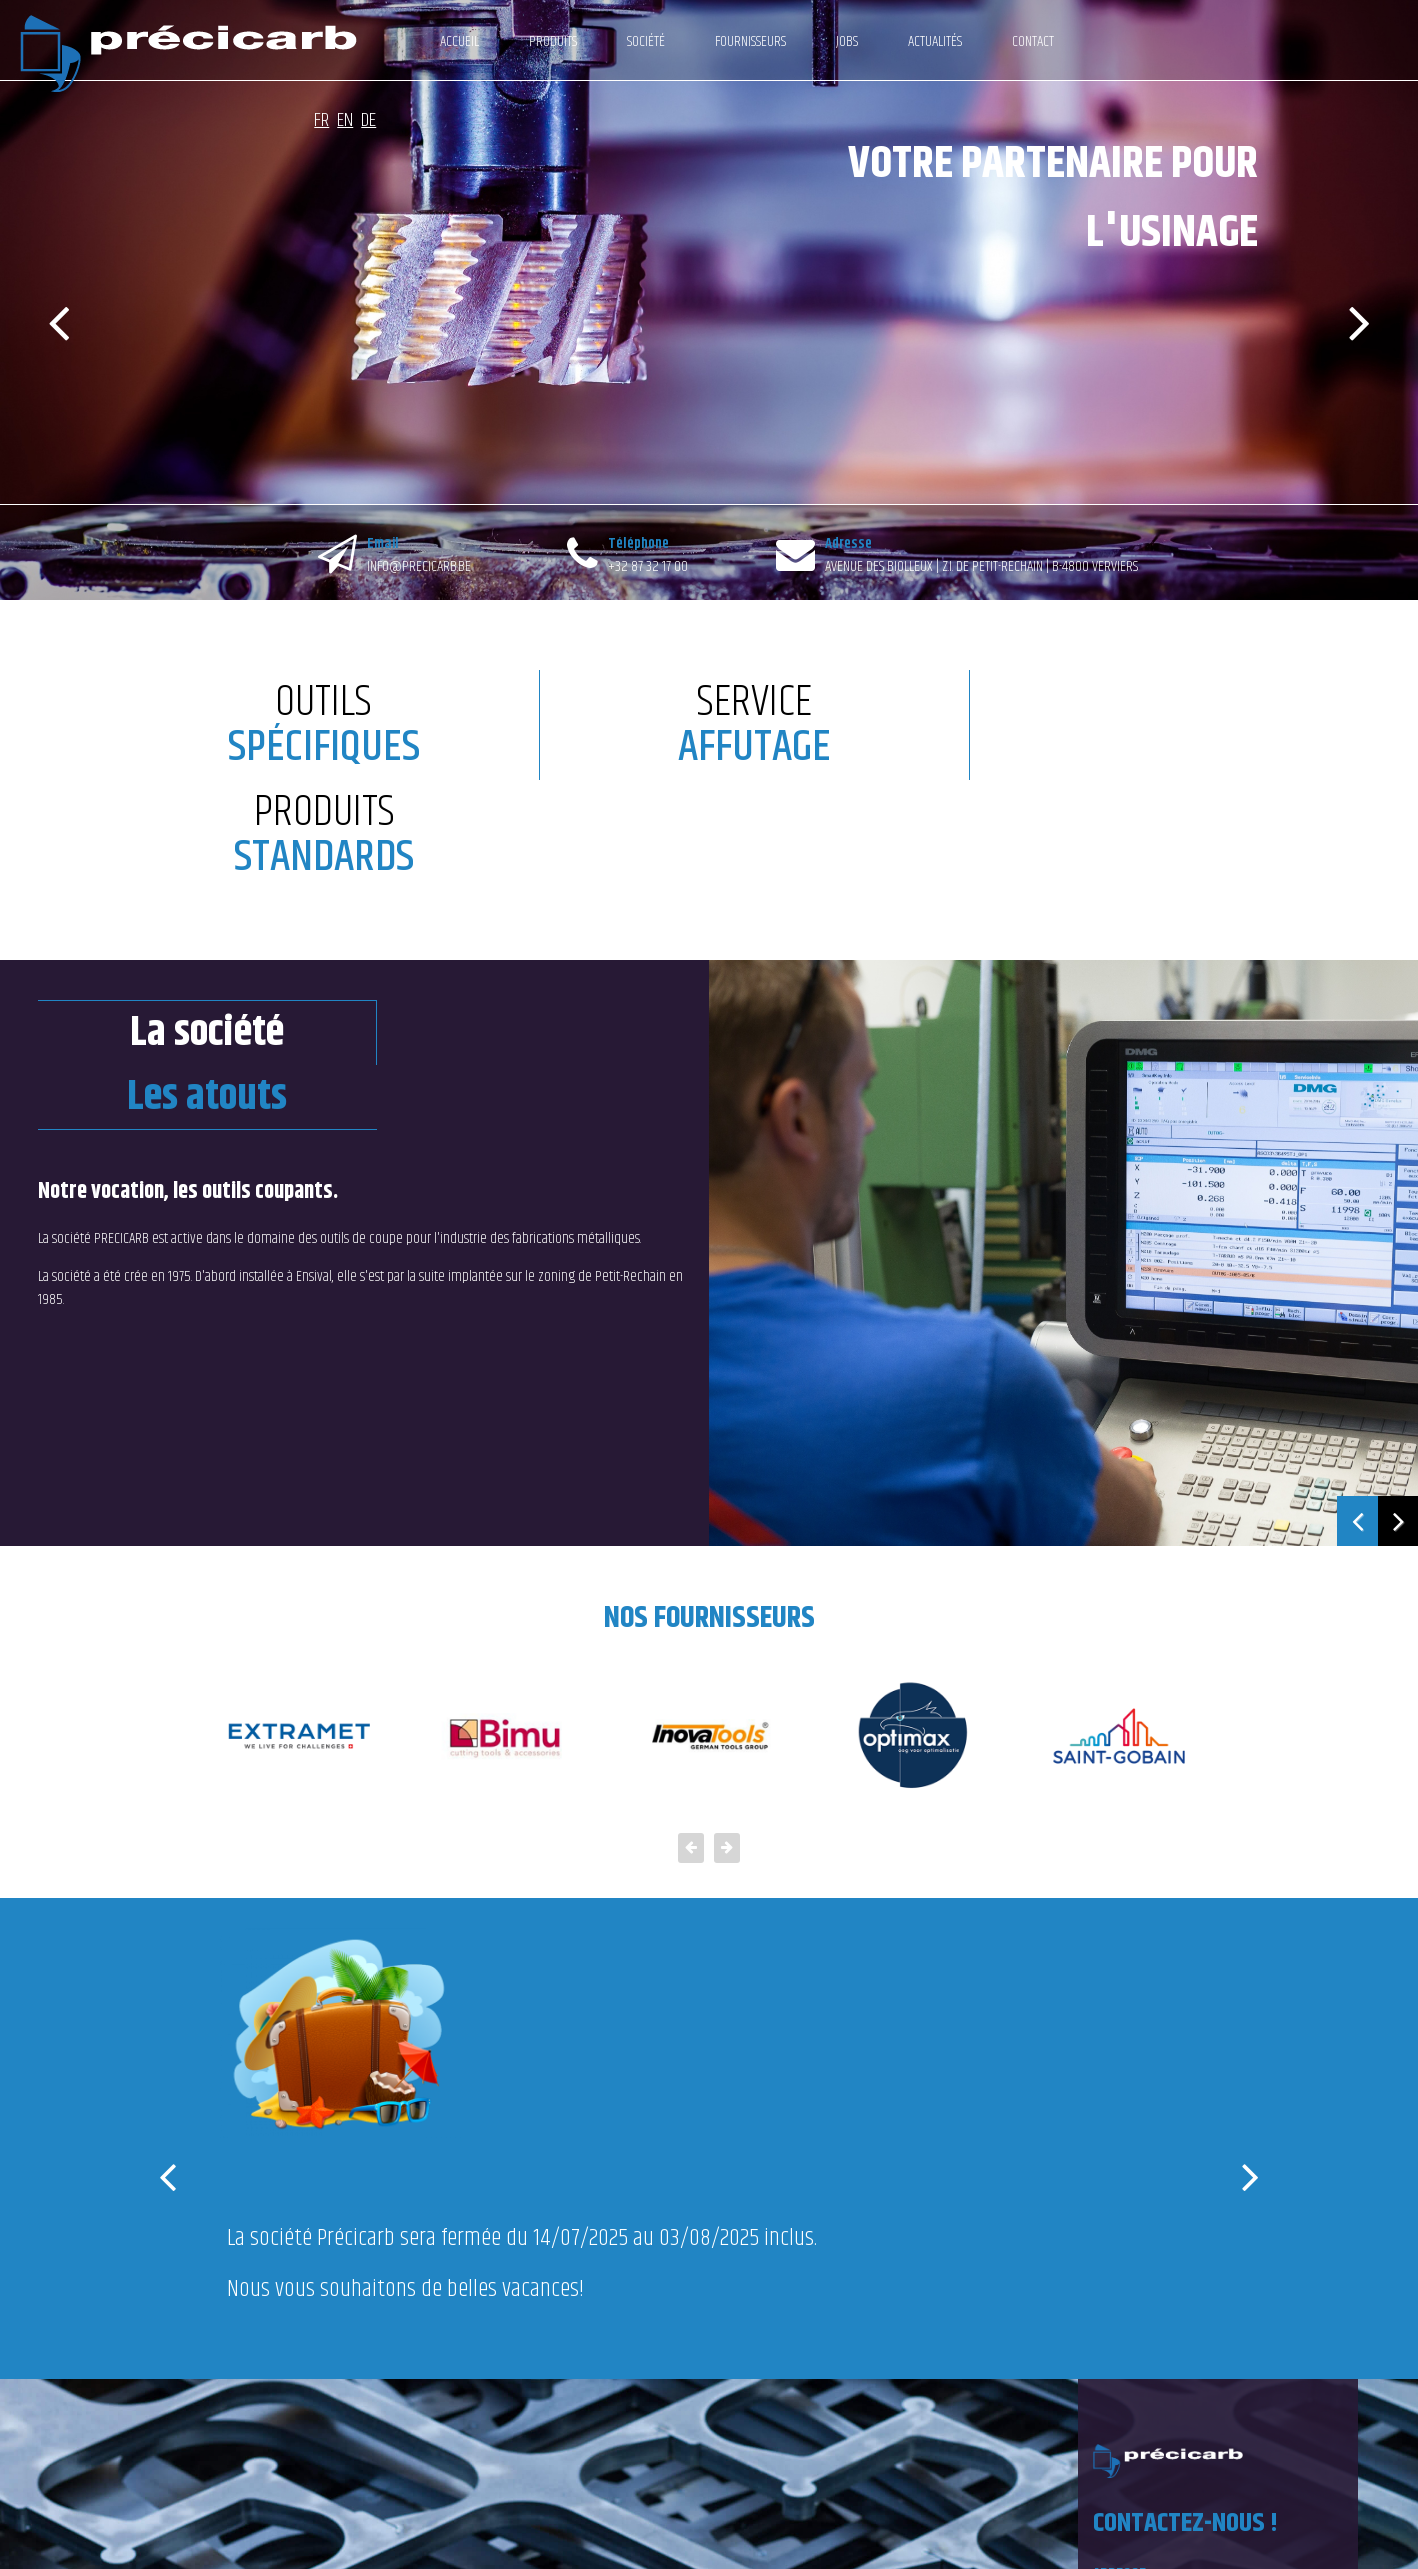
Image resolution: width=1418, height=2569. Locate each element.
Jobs (807, 41)
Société (606, 41)
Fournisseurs (710, 41)
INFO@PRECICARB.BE (419, 566)
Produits (513, 41)
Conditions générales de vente (306, 2537)
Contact (993, 41)
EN (1368, 34)
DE (1391, 34)
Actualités (895, 41)
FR (1344, 34)
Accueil (419, 41)
